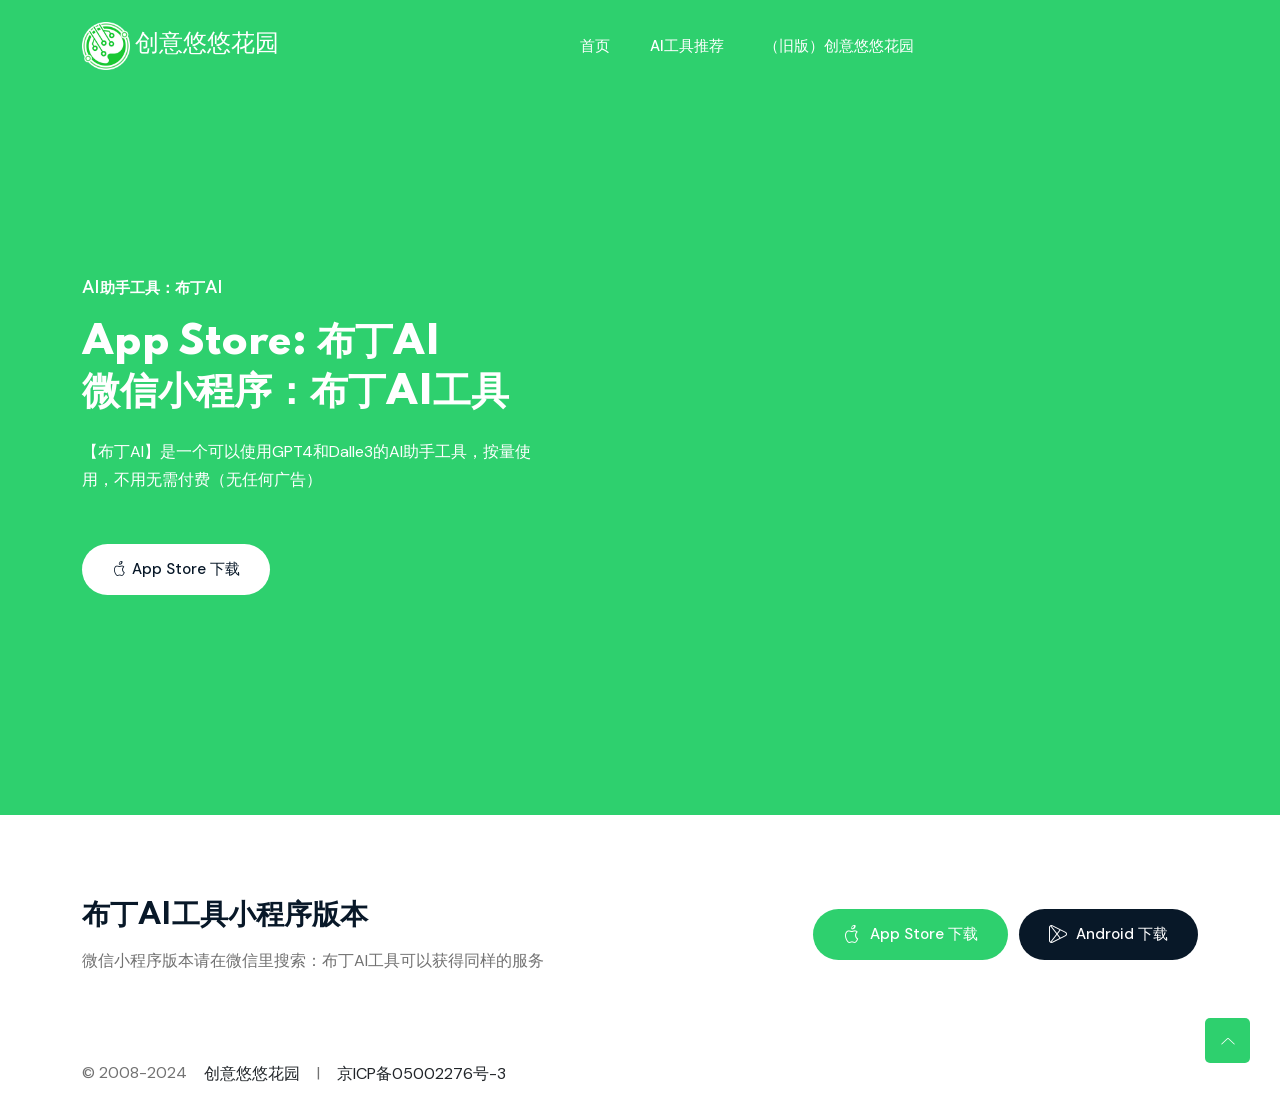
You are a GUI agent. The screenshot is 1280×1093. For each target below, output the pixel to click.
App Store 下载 (176, 569)
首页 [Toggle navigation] (595, 46)
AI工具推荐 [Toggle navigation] (687, 46)
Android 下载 (1108, 934)
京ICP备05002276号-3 (421, 1073)
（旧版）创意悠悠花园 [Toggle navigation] (839, 46)
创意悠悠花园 (252, 1073)
